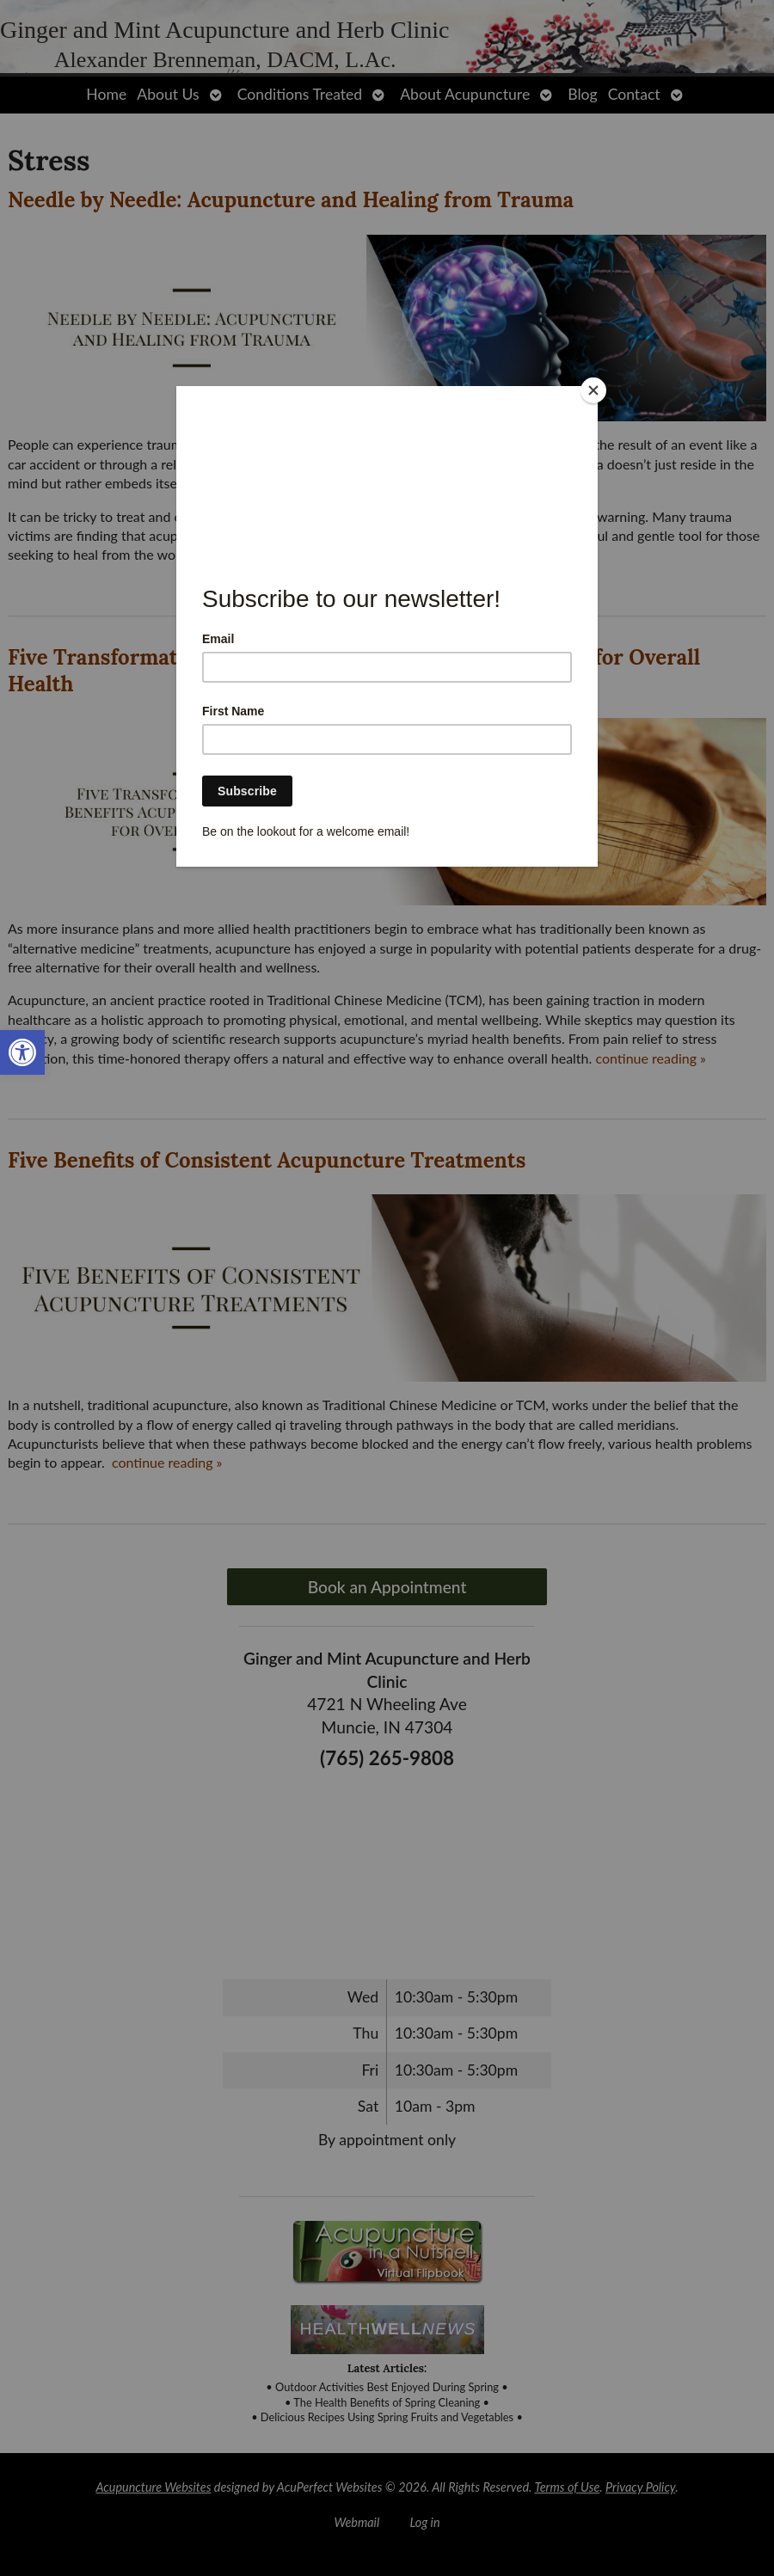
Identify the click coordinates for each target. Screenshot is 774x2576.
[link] (22, 1052)
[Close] (593, 390)
